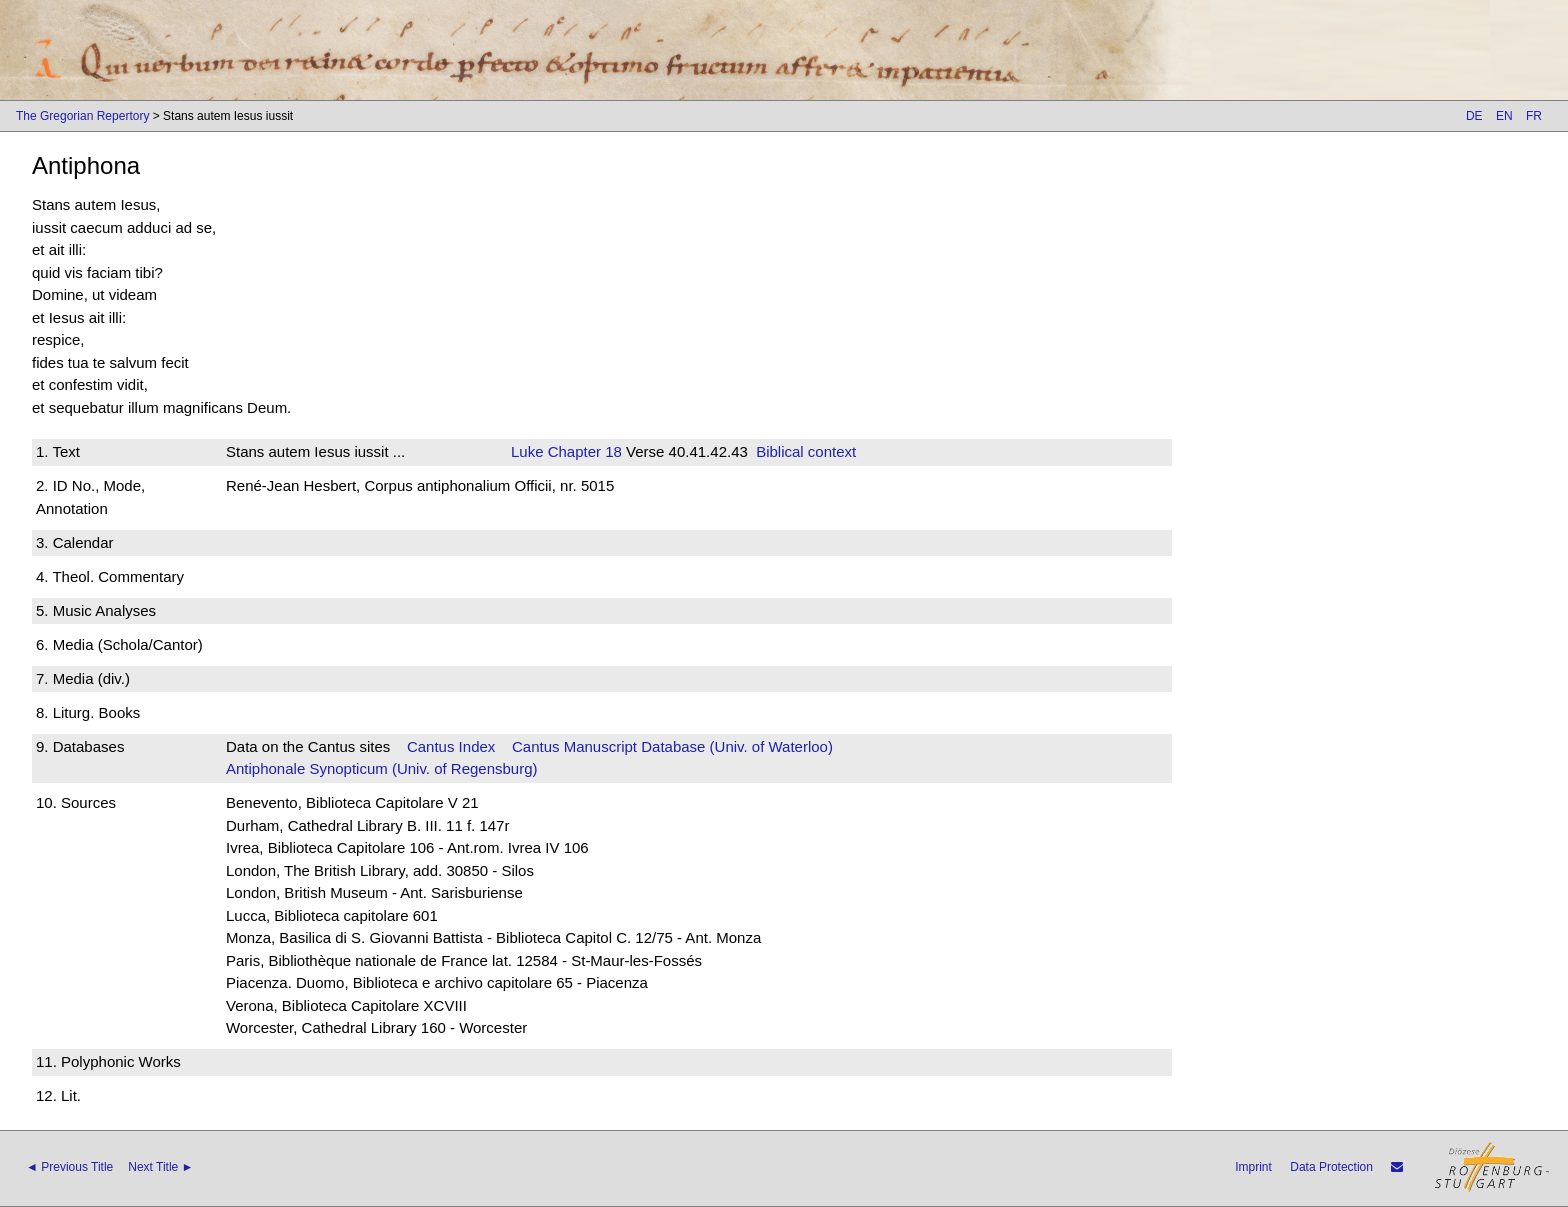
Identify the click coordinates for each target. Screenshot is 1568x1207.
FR (1534, 116)
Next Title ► (160, 1167)
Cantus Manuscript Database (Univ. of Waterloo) (672, 746)
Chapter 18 (583, 451)
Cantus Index (451, 746)
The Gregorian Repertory (82, 116)
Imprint (1253, 1167)
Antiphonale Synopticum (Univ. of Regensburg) (382, 768)
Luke (527, 451)
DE (1474, 116)
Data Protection (1331, 1167)
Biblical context (806, 451)
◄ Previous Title (69, 1167)
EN (1504, 116)
